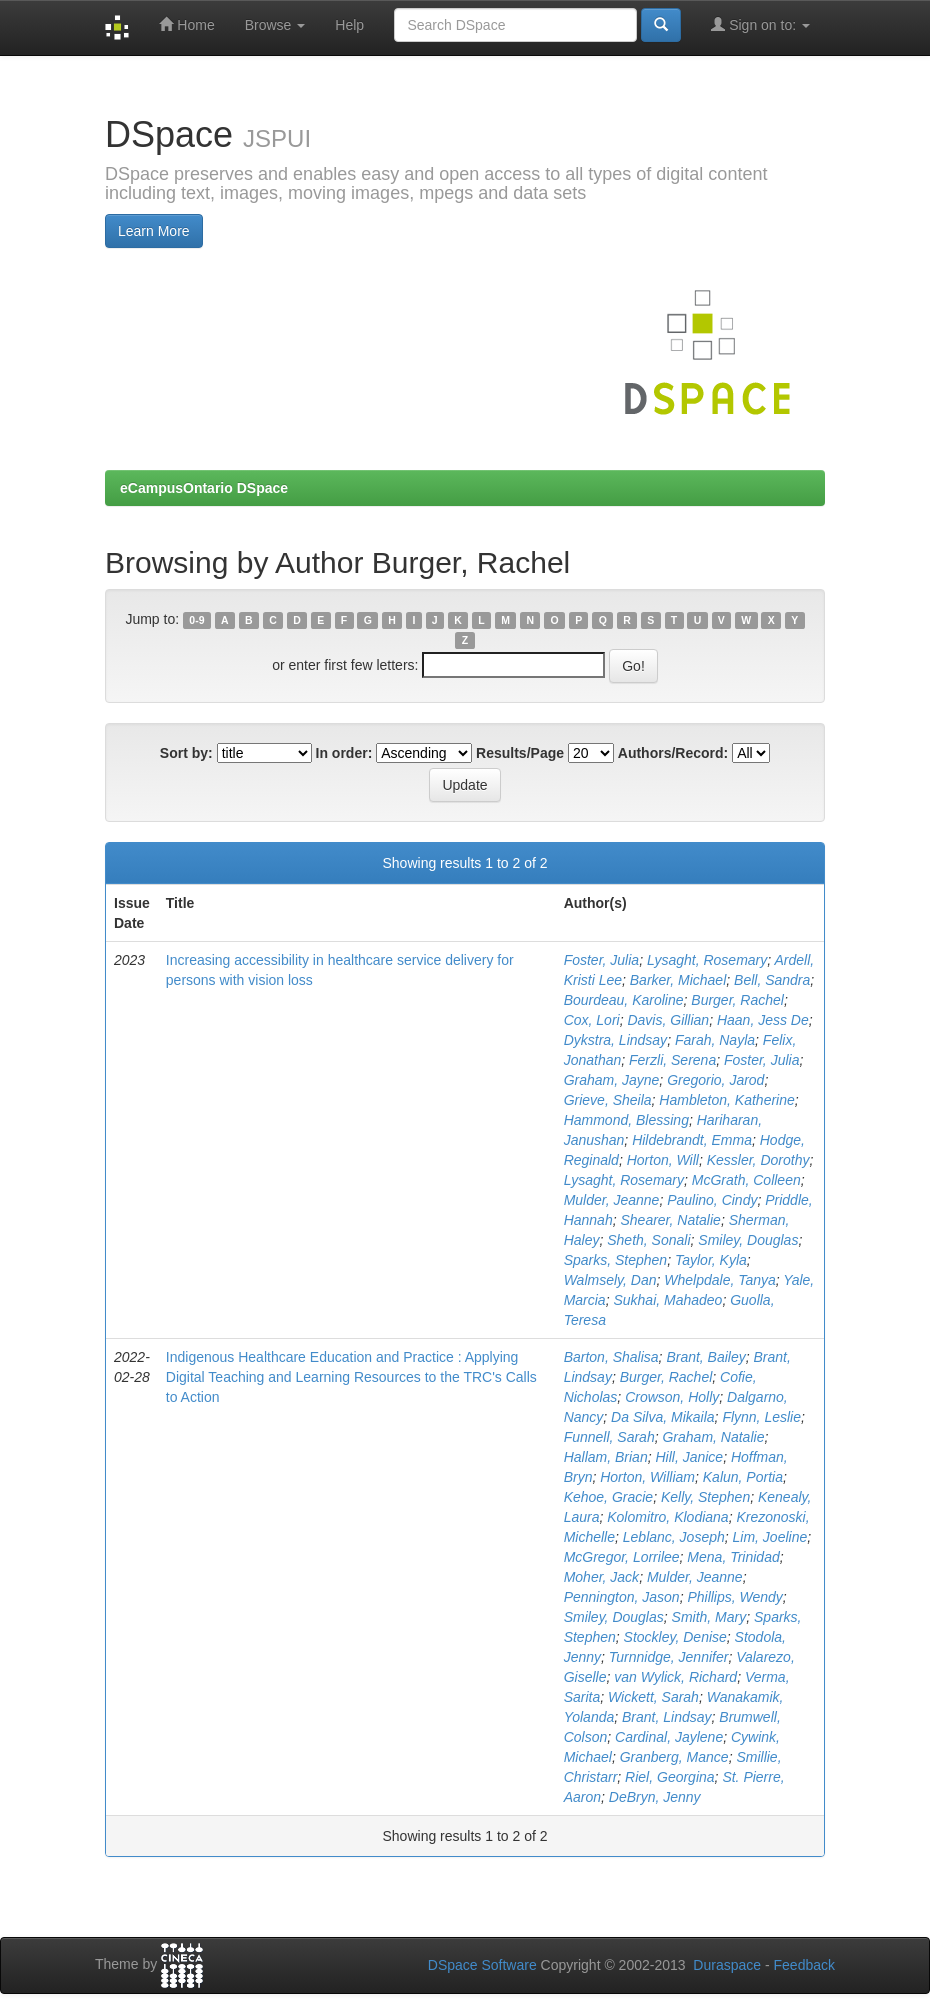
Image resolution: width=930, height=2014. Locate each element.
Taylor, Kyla (711, 1260)
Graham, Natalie (713, 1437)
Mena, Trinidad (733, 1557)
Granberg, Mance (674, 1757)
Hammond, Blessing (626, 1120)
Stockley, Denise (675, 1637)
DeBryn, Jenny (655, 1797)
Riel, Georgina (670, 1777)
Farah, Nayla (715, 1040)
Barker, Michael (678, 980)
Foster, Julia (601, 960)
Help (349, 25)
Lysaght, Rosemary (707, 960)
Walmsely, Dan (610, 1280)
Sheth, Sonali (648, 1240)
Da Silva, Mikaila (662, 1417)
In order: (344, 753)
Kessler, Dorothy (758, 1160)
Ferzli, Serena (672, 1060)
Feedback (804, 1965)
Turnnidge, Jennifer (669, 1657)
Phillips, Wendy (734, 1597)
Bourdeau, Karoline (624, 1000)
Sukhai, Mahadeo (667, 1300)
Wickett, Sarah (653, 1697)
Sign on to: (760, 24)
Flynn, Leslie (761, 1417)
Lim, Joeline (770, 1537)
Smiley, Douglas (748, 1240)
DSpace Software (482, 1965)
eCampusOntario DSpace (204, 488)
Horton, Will (663, 1160)
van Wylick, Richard (675, 1677)
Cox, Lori (592, 1020)
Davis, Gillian (668, 1020)
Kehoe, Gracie (609, 1497)
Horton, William (647, 1477)
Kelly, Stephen (705, 1497)
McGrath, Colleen (746, 1180)
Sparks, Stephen (616, 1260)
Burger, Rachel (737, 1000)
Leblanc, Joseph (674, 1537)
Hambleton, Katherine (726, 1100)
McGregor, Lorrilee (622, 1557)
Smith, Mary (709, 1617)
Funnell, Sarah (609, 1437)
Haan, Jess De (763, 1020)
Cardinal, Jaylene (669, 1737)
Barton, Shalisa (611, 1357)
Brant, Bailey (705, 1357)
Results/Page (520, 753)
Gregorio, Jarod (715, 1080)
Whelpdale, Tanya (720, 1280)
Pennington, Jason (622, 1597)
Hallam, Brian (606, 1457)
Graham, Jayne (612, 1080)
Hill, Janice (689, 1457)
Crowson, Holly (672, 1397)
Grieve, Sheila (608, 1100)
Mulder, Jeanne (612, 1200)
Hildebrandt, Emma (692, 1140)
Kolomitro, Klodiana (667, 1517)
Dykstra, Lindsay (615, 1040)
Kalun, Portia (743, 1477)
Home (186, 24)
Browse (275, 25)
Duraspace (727, 1965)
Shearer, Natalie (670, 1220)
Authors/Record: (673, 753)
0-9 (196, 620)
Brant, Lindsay (667, 1717)
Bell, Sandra (772, 980)
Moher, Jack (601, 1577)
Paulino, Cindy (712, 1200)
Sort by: (186, 753)
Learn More (154, 231)
